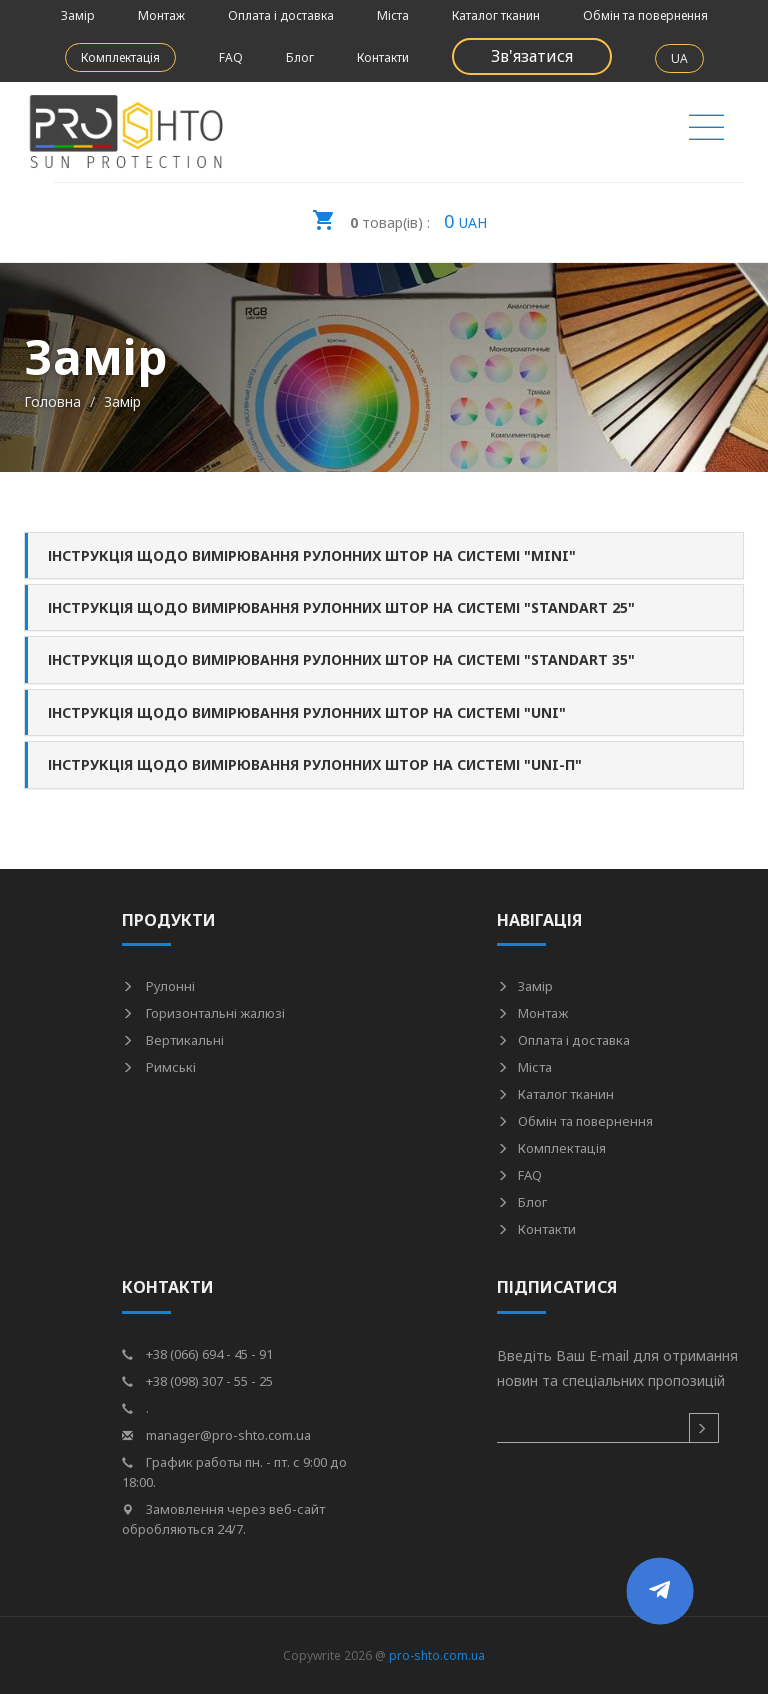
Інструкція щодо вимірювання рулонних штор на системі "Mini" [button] (312, 555)
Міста (393, 15)
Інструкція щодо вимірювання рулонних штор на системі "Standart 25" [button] (341, 607)
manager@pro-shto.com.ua (216, 1435)
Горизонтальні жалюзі (203, 1013)
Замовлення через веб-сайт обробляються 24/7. (223, 1519)
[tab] (384, 555)
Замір (78, 15)
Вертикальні (173, 1040)
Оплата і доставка (281, 15)
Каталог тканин (496, 15)
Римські (159, 1067)
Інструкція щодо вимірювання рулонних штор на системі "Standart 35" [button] (341, 659)
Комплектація (120, 57)
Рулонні (158, 986)
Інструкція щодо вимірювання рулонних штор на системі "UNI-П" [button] (315, 764)
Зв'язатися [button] (532, 56)
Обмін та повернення (645, 15)
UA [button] (679, 58)
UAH (399, 215)
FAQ (231, 57)
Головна (52, 401)
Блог (300, 57)
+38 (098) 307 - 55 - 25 (197, 1381)
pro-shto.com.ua (437, 1655)
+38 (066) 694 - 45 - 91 (197, 1354)
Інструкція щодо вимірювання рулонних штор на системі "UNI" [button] (307, 712)
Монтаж (161, 15)
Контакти (383, 57)
